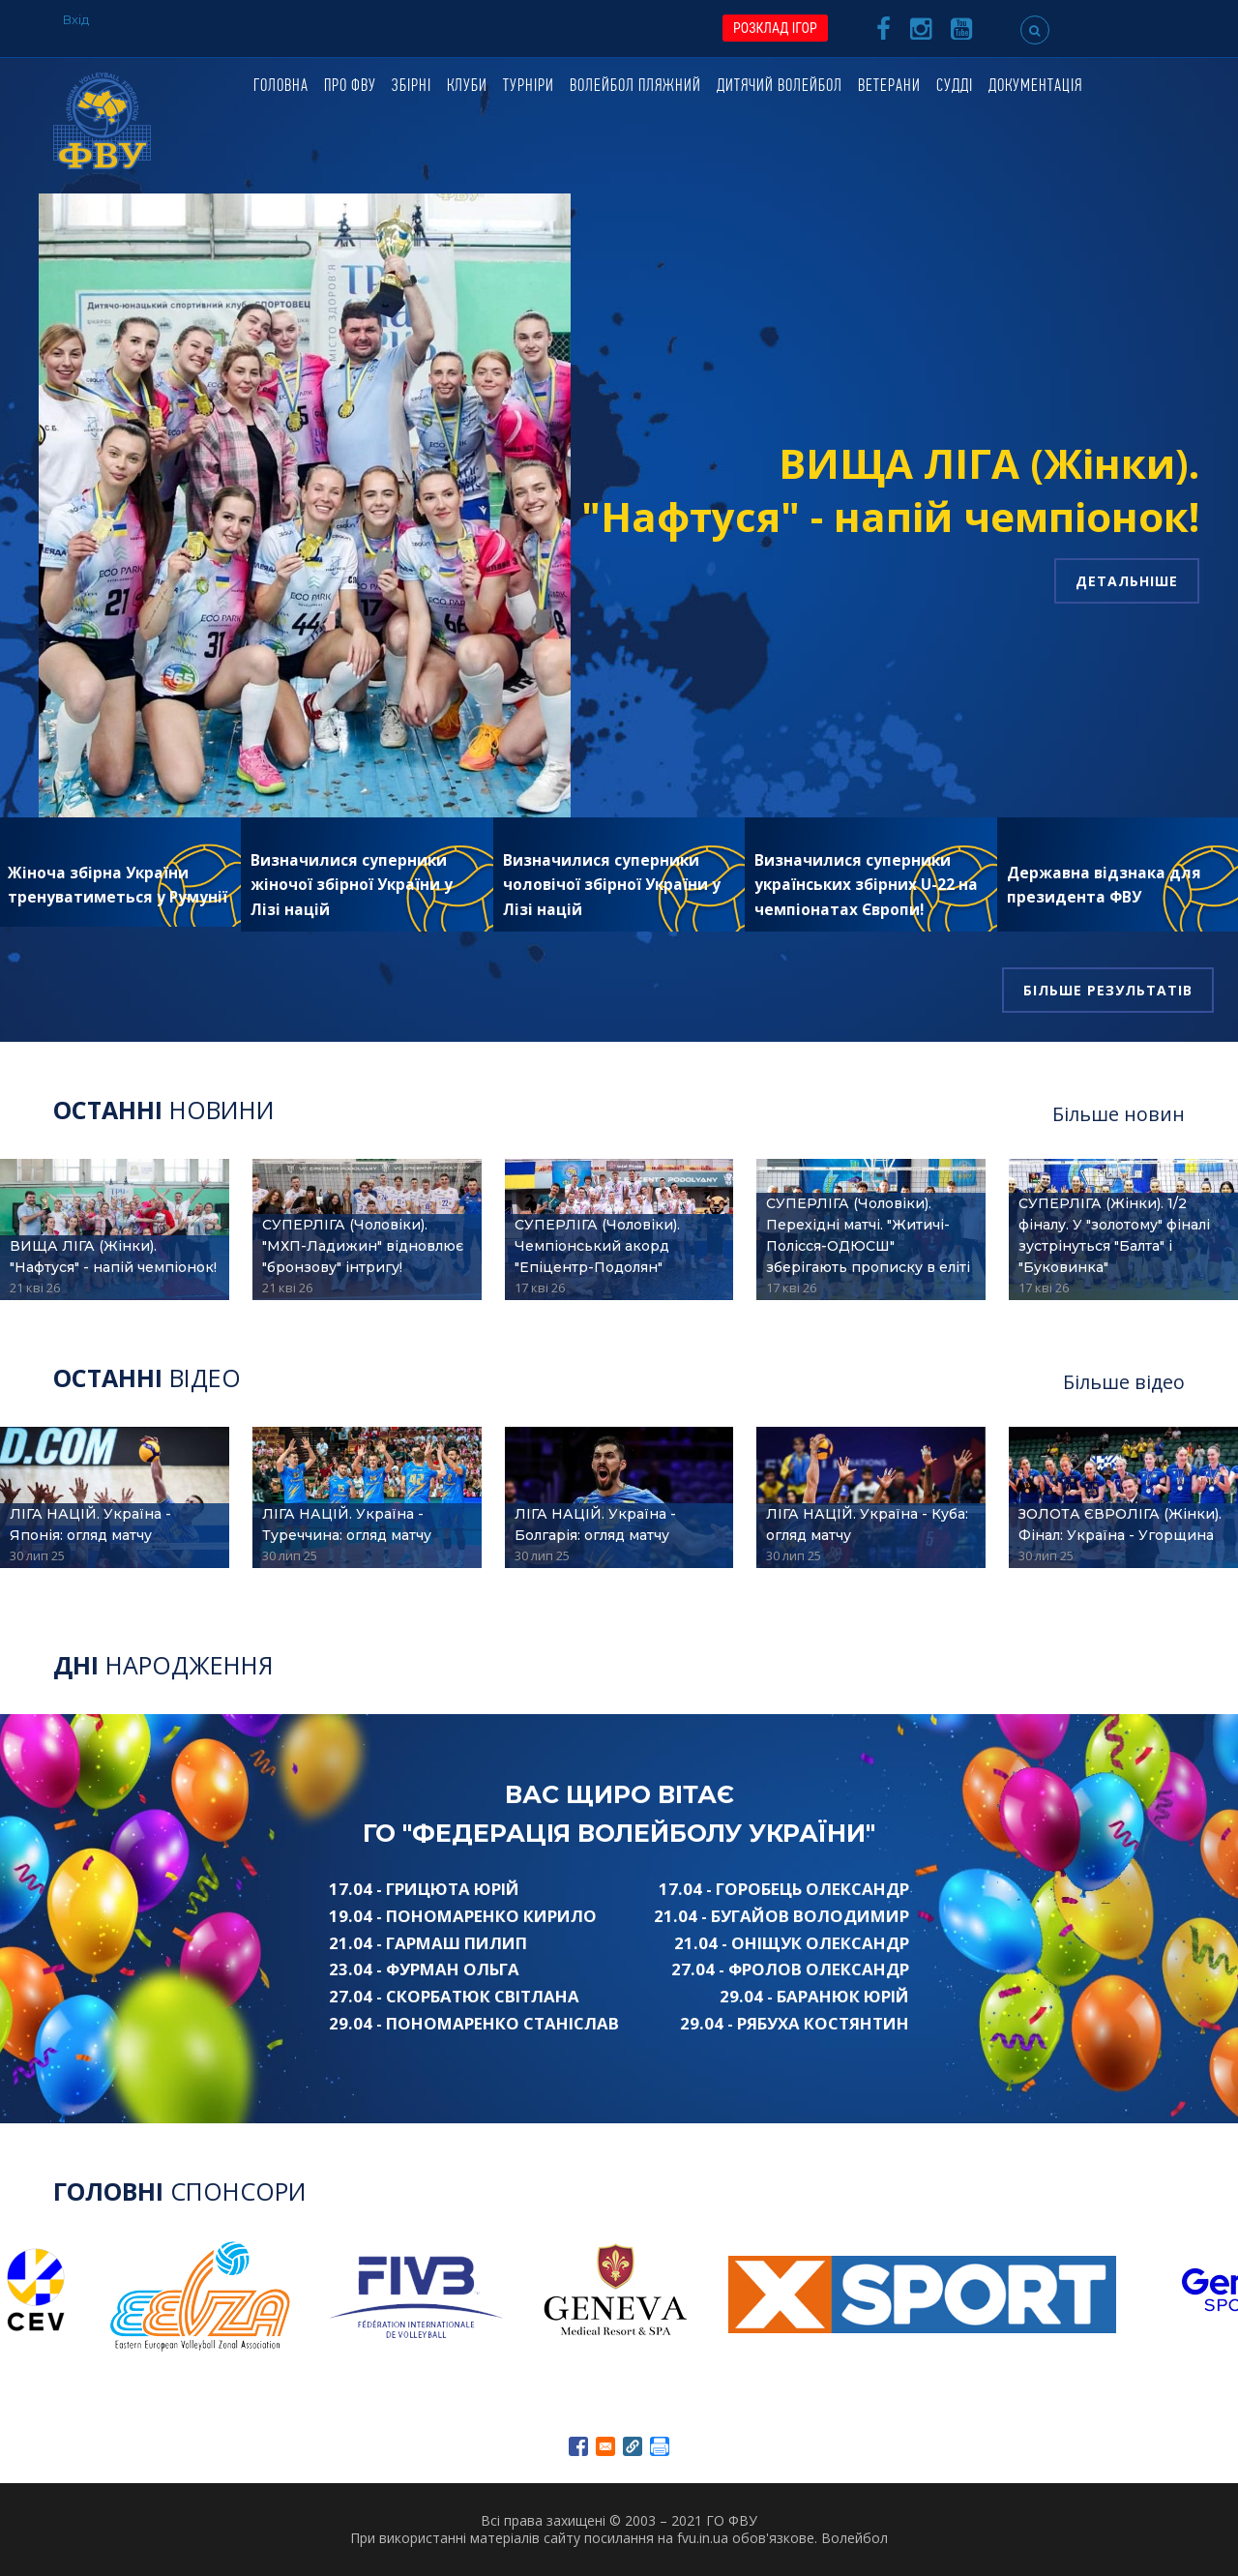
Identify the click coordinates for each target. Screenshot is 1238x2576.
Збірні (411, 86)
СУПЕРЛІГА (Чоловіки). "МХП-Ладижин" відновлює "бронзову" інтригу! (362, 1246)
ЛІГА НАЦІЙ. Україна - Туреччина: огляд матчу (346, 1524)
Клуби (467, 86)
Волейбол (854, 2538)
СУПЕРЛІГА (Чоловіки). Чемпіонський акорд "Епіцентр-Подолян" (597, 1246)
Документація (1035, 86)
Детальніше (1127, 581)
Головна (281, 86)
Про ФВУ (350, 86)
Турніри (528, 86)
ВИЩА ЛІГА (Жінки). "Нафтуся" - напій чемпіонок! (890, 489)
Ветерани (889, 86)
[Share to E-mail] (605, 2446)
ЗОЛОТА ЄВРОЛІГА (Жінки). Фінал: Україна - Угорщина (1120, 1524)
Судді (954, 86)
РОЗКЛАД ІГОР (775, 28)
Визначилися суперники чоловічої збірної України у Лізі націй (612, 885)
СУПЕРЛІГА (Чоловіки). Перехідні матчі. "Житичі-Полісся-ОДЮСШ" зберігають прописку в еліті (868, 1235)
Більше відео (1124, 1382)
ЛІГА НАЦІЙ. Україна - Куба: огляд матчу (867, 1524)
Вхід (76, 19)
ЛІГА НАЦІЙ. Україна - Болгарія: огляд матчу (595, 1524)
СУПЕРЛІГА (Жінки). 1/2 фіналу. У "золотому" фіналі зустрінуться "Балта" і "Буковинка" (1114, 1235)
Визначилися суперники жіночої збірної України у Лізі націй (352, 885)
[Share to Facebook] (578, 2446)
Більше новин (1118, 1114)
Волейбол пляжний (635, 86)
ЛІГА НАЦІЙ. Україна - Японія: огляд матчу (90, 1524)
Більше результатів (1108, 990)
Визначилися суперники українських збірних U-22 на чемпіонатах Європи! (866, 885)
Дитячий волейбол (779, 86)
